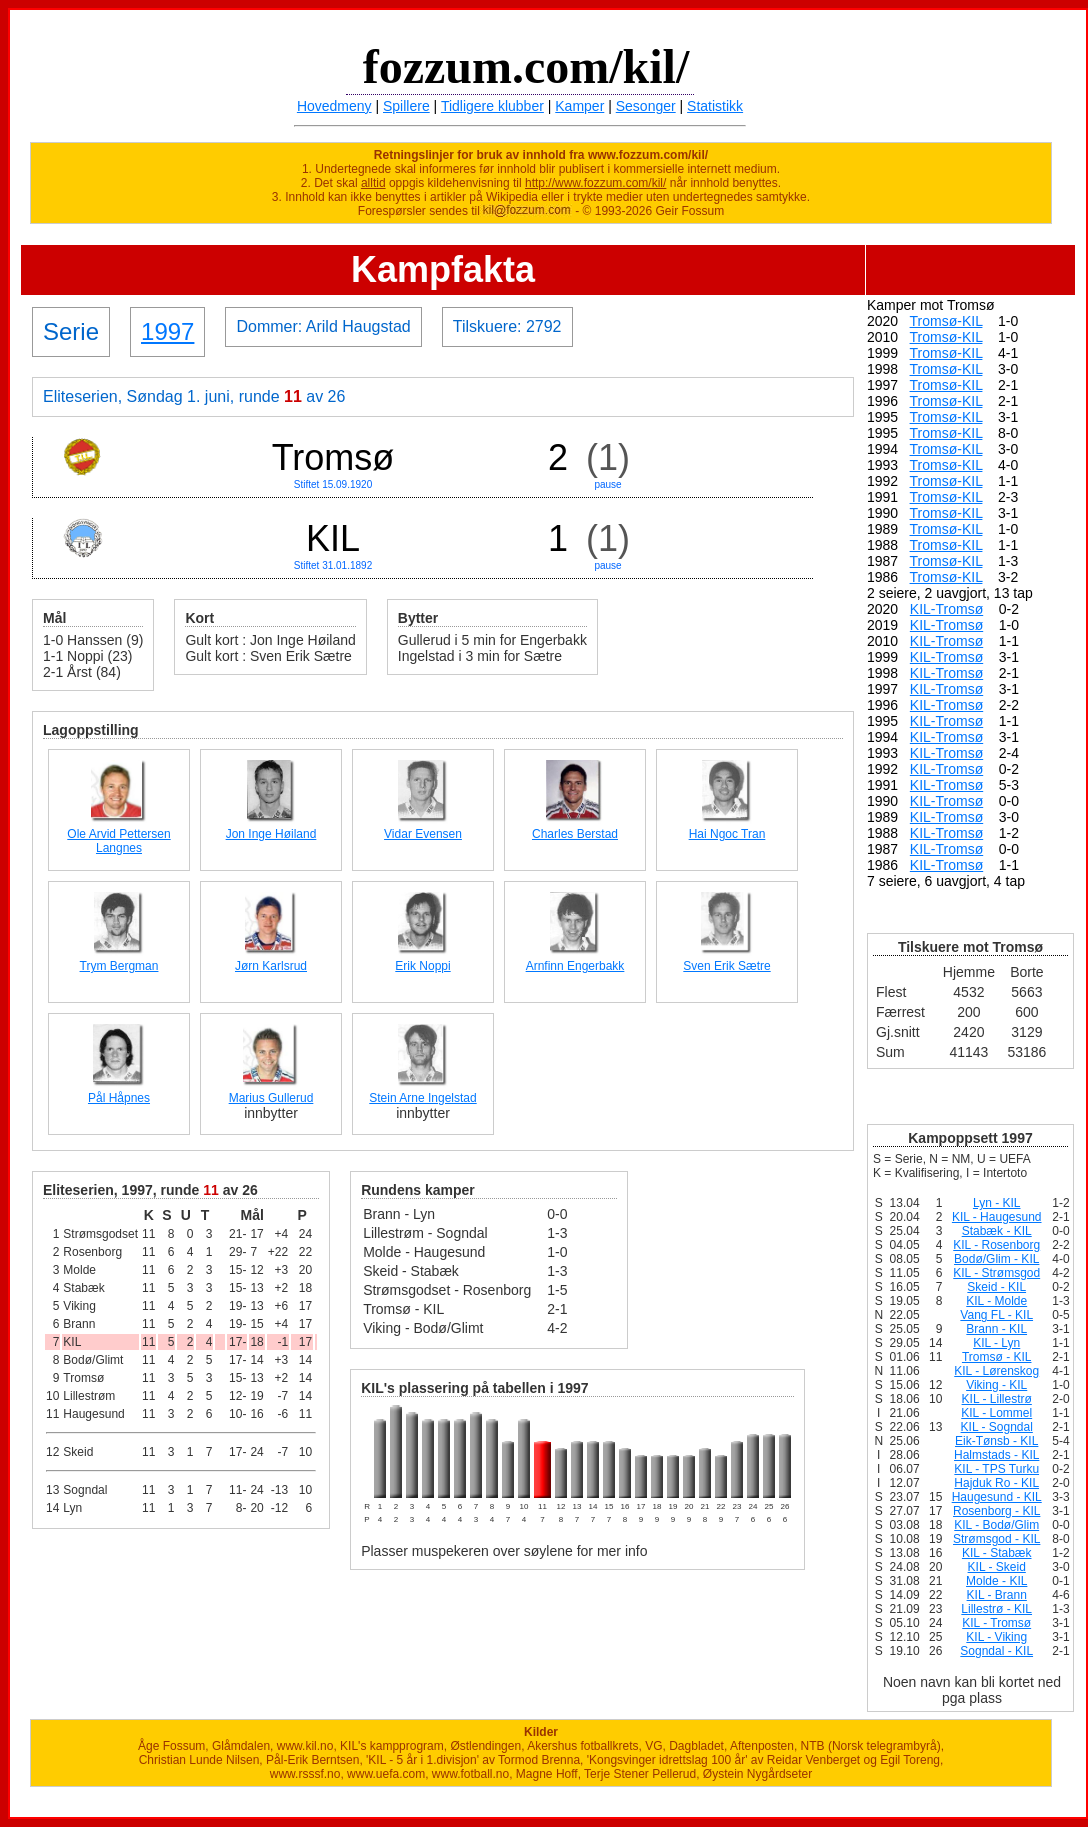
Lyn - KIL (997, 1203)
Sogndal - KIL (996, 1651)
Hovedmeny (334, 106)
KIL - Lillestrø (997, 1399)
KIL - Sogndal (997, 1427)
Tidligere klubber (492, 106)
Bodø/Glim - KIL (996, 1259)
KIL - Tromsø (996, 1623)
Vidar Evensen (423, 834)
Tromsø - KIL (997, 1357)
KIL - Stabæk (997, 1553)
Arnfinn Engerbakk (575, 966)
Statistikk (715, 106)
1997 (167, 331)
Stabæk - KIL (997, 1231)
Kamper (579, 106)
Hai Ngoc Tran (727, 834)
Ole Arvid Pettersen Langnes (118, 841)
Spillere (406, 106)
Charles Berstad (575, 834)
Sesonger (646, 106)
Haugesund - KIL (997, 1497)
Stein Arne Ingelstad (422, 1098)
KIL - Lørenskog (996, 1371)
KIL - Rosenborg (996, 1245)
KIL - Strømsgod (996, 1273)
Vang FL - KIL (996, 1315)
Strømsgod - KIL (996, 1539)
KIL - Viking (996, 1637)
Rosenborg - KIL (996, 1511)
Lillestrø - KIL (996, 1609)
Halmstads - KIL (996, 1455)
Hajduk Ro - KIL (996, 1483)
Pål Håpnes (119, 1098)
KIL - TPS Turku (996, 1469)
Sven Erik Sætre (726, 966)
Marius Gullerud (271, 1098)
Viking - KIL (996, 1385)
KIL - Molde (996, 1301)
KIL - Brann (997, 1595)
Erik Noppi (422, 966)
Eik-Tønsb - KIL (996, 1441)
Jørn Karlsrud (271, 966)
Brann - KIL (996, 1329)
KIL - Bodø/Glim (996, 1525)
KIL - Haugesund (997, 1217)
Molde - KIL (996, 1581)
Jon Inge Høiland (271, 834)
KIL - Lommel (996, 1413)
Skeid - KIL (996, 1287)
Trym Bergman (119, 966)
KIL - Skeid (997, 1567)
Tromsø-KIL (946, 321)
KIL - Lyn (996, 1343)
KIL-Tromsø (946, 609)
